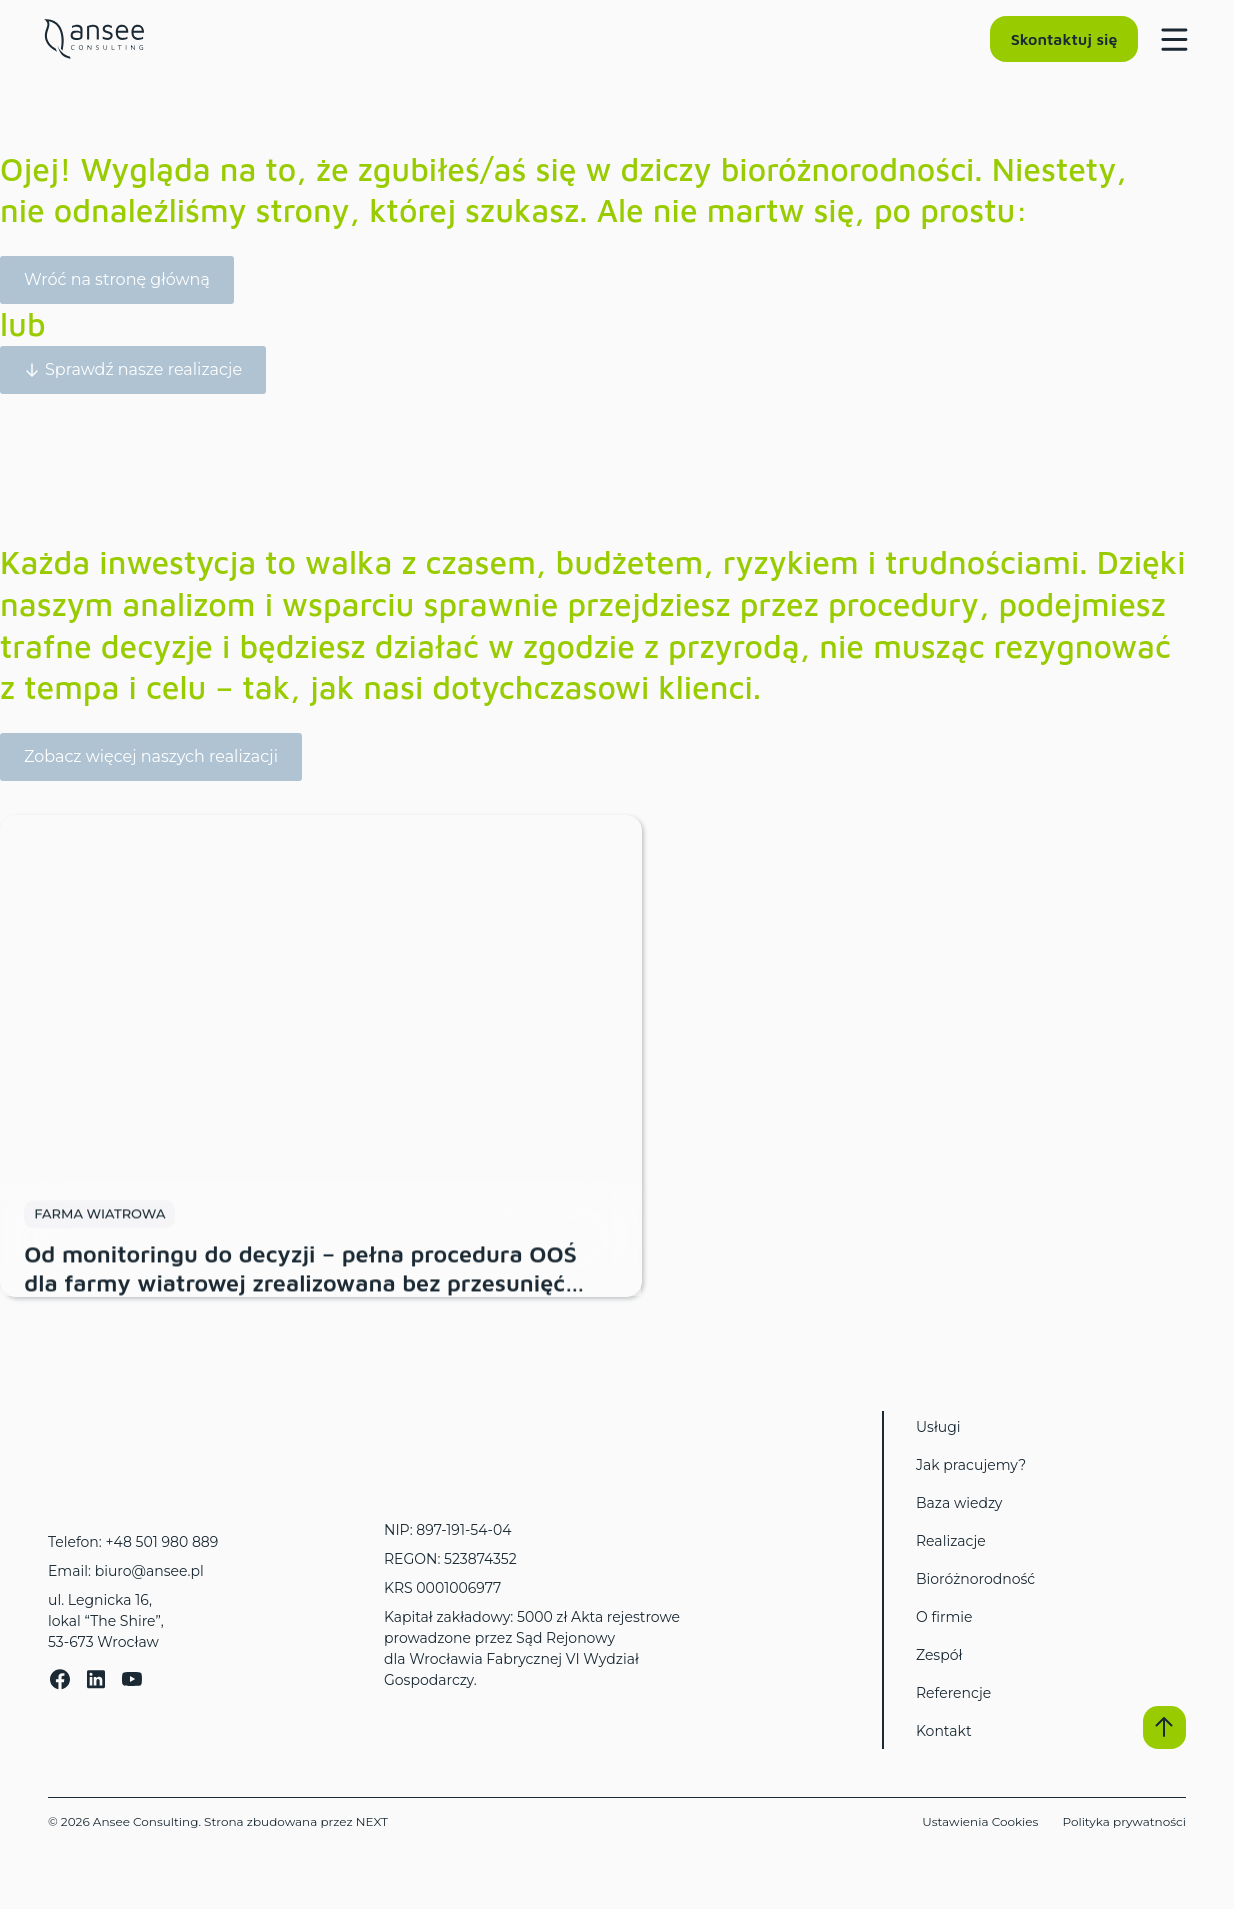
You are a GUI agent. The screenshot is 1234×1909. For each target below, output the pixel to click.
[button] (1164, 1727)
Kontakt (944, 1731)
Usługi (938, 1427)
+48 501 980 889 (161, 1542)
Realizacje (951, 1541)
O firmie (944, 1617)
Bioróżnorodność (975, 1579)
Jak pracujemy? (971, 1465)
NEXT (372, 1821)
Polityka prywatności (1124, 1821)
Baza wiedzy (959, 1503)
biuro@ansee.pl (149, 1571)
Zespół (939, 1655)
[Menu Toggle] (1170, 39)
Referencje (953, 1693)
